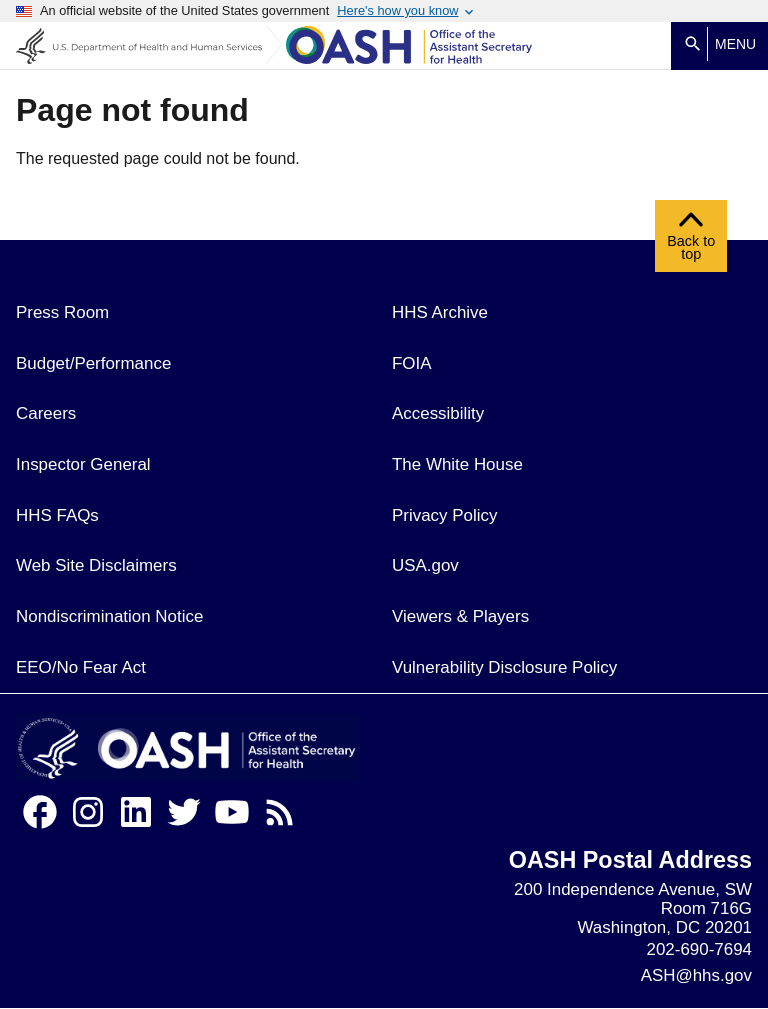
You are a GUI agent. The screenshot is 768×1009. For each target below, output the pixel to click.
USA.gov (425, 565)
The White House (457, 464)
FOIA (412, 363)
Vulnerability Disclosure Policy (504, 667)
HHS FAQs (57, 515)
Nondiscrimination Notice (109, 616)
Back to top (691, 241)
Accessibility (438, 413)
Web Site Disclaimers (96, 565)
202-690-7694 (699, 949)
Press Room (62, 312)
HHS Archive (440, 312)
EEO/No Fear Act (81, 667)
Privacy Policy (444, 515)
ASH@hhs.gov (696, 975)
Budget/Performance (93, 363)
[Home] (409, 46)
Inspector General (83, 464)
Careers (46, 413)
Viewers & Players (460, 616)
